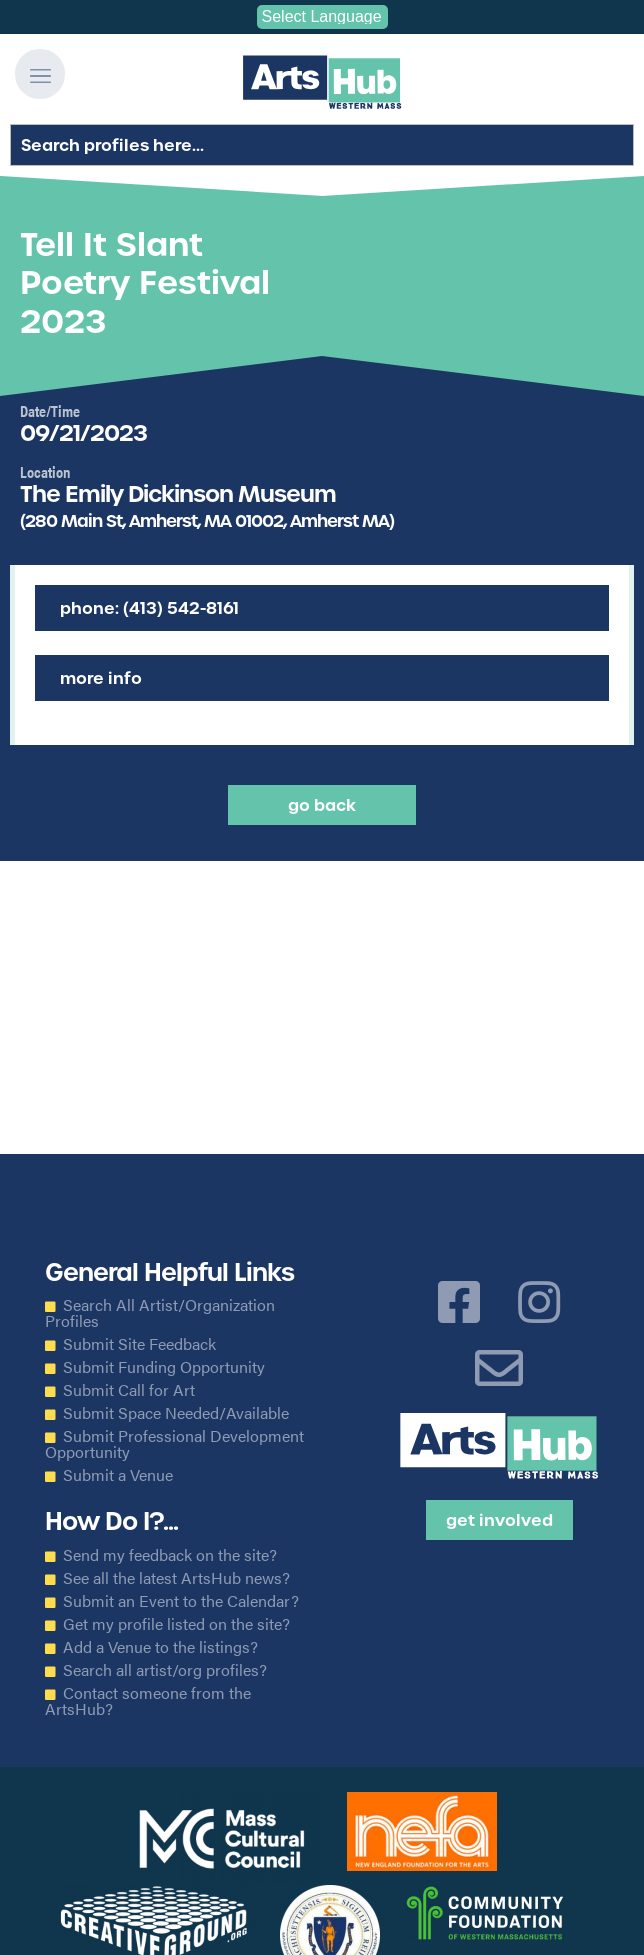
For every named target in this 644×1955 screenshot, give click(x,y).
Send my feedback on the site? (170, 1555)
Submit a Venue (118, 1475)
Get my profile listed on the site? (176, 1624)
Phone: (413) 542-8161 (149, 608)
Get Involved (499, 1520)
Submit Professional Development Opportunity (174, 1444)
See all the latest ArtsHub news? (176, 1578)
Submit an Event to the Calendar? (181, 1601)
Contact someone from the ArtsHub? (148, 1701)
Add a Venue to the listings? (160, 1647)
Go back (322, 805)
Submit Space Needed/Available (176, 1413)
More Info (101, 678)
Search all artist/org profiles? (165, 1670)
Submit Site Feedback (139, 1344)
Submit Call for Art (129, 1390)
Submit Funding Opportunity (164, 1367)
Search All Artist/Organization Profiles (160, 1313)
